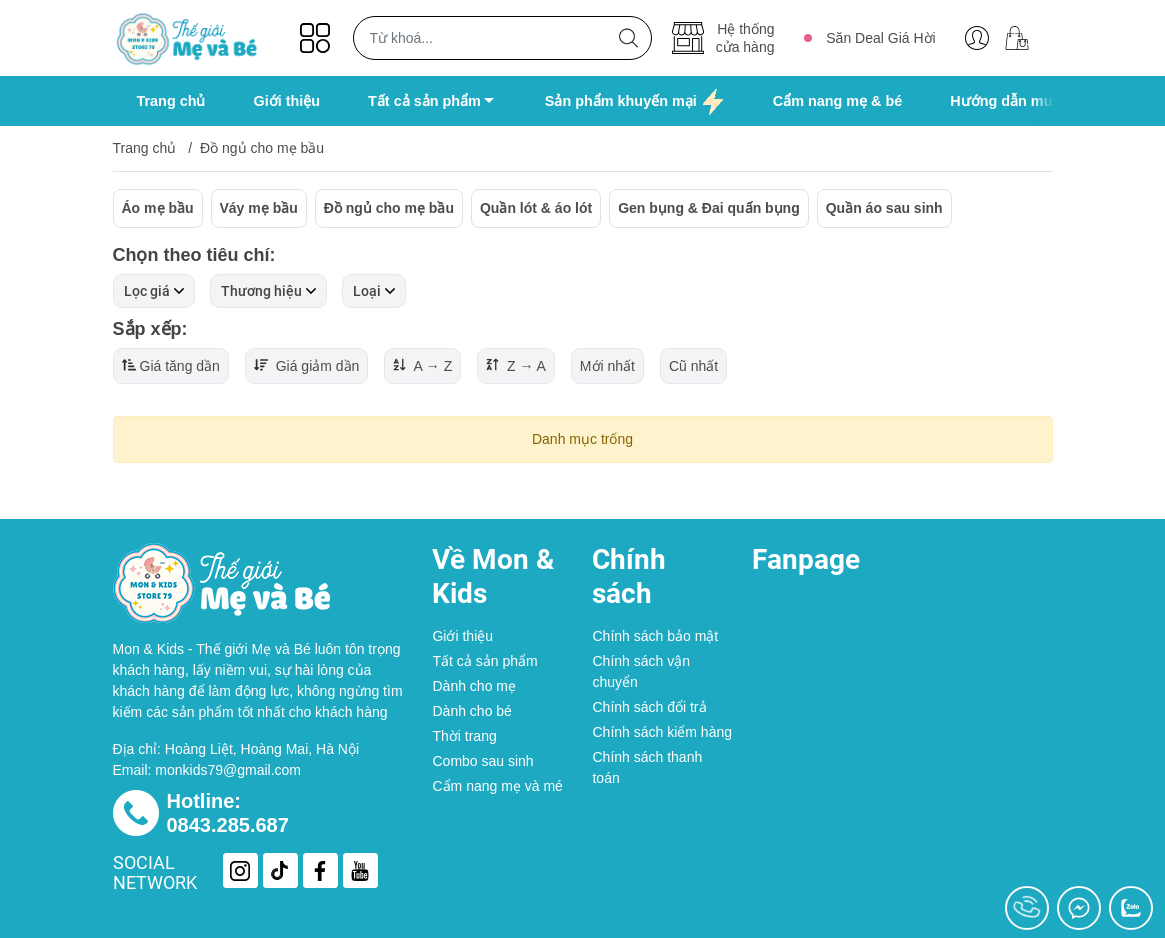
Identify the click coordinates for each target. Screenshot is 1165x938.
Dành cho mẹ (473, 686)
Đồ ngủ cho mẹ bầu (389, 208)
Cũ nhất (693, 366)
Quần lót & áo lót (536, 208)
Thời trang (464, 736)
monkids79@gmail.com (228, 770)
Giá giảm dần (307, 366)
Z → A (516, 366)
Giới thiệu (462, 636)
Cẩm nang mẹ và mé (497, 786)
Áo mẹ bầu (158, 208)
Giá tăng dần (171, 366)
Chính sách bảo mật (655, 636)
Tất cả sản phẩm (484, 661)
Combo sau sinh (482, 761)
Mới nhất (607, 366)
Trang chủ (145, 148)
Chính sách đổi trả (649, 707)
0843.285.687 (228, 825)
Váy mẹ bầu (259, 208)
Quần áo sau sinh (884, 208)
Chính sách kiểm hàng (662, 732)
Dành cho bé (471, 711)
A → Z (422, 366)
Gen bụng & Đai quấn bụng (709, 208)
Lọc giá (154, 291)
